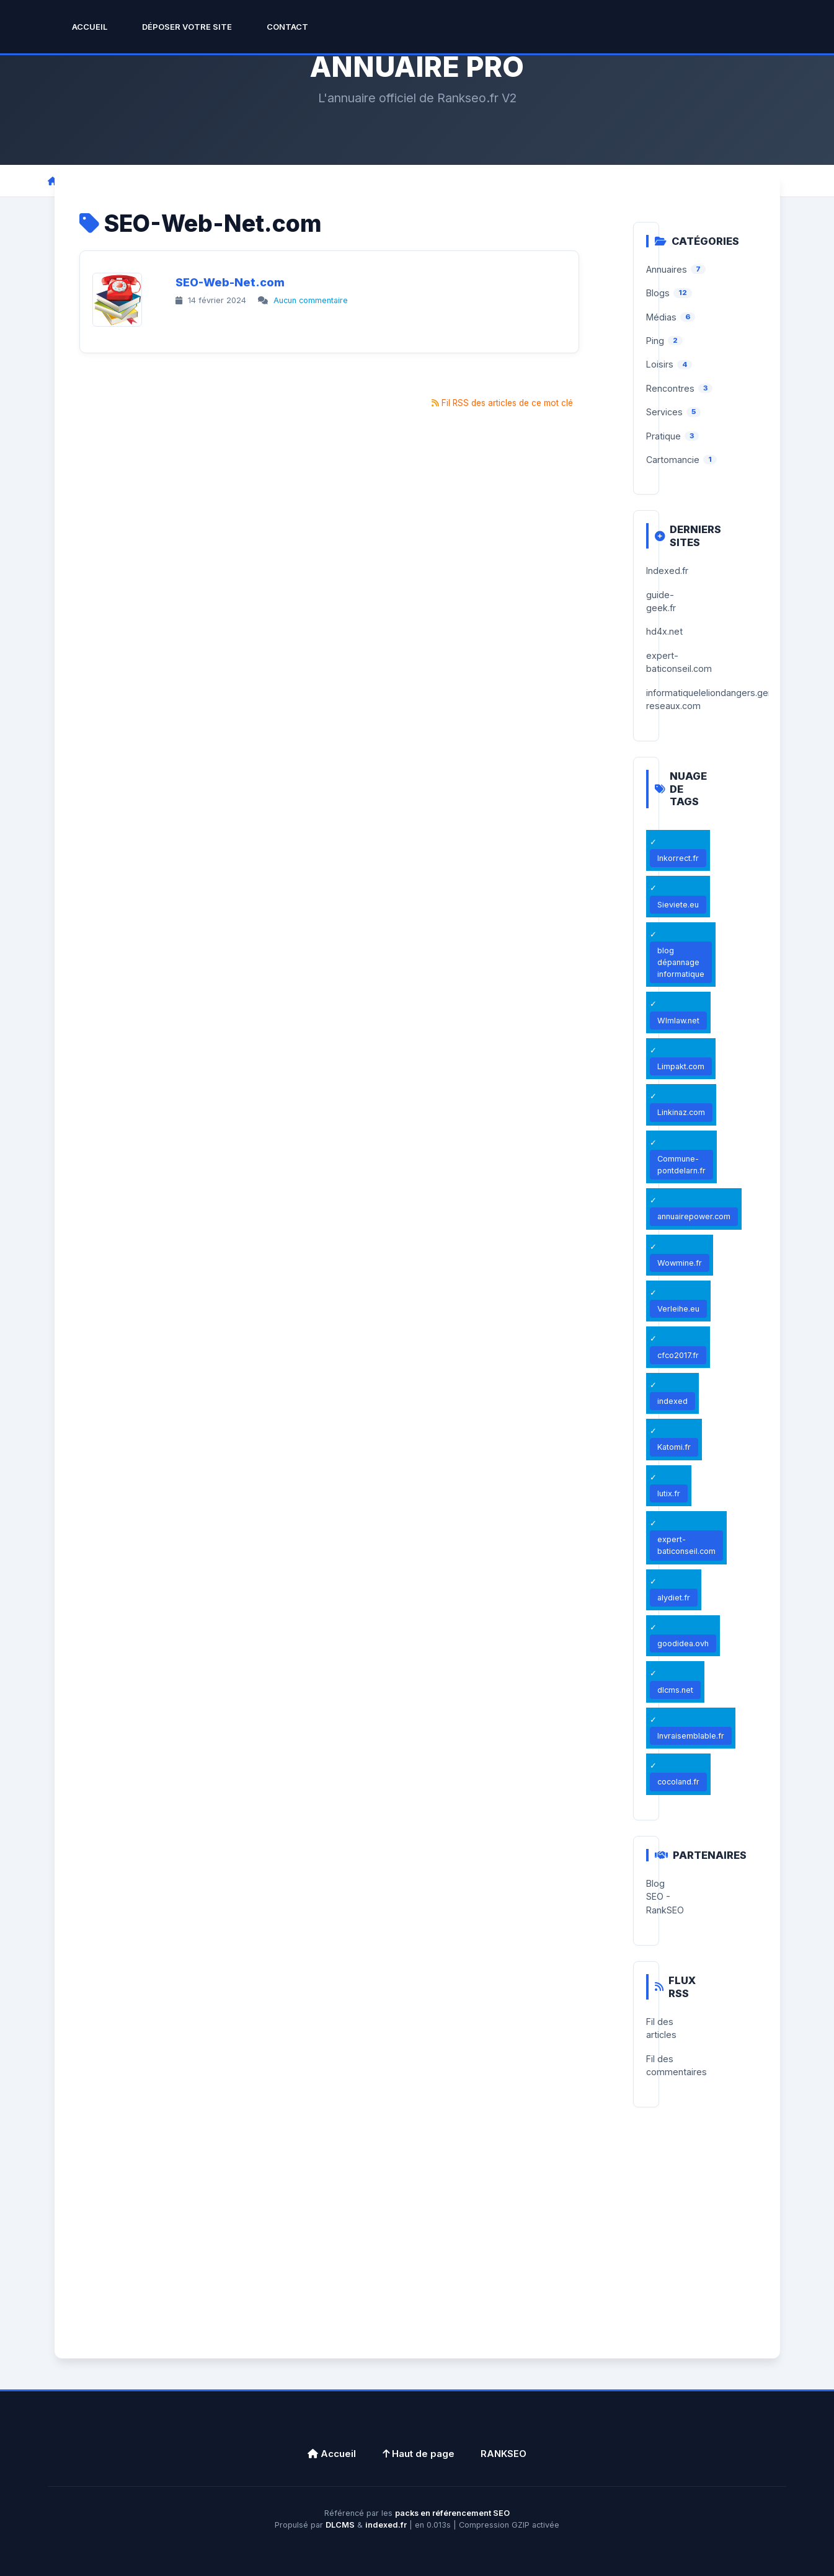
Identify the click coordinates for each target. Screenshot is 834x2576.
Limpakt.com (680, 1066)
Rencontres (670, 388)
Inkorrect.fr (678, 858)
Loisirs (659, 364)
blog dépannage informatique (680, 962)
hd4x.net (664, 631)
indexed (672, 1401)
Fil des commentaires (676, 2065)
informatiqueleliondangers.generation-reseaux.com (726, 699)
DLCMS (340, 2525)
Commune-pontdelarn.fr (681, 1164)
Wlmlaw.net (678, 1020)
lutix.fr (668, 1493)
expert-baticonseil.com (679, 662)
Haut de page (419, 2453)
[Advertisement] (417, 2247)
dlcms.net (675, 1690)
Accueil (89, 27)
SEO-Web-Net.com (230, 282)
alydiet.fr (673, 1597)
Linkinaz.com (681, 1112)
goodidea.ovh (683, 1643)
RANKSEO (503, 2453)
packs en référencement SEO (452, 2513)
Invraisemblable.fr (690, 1735)
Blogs (658, 293)
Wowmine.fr (679, 1263)
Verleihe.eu (678, 1308)
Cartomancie (672, 459)
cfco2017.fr (678, 1355)
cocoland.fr (678, 1781)
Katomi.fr (674, 1447)
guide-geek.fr (661, 601)
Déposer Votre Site (187, 27)
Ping (655, 340)
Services (664, 412)
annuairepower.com (693, 1216)
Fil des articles (661, 2028)
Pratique (663, 436)
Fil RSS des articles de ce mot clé (507, 403)
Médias (661, 317)
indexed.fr (386, 2525)
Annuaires (666, 269)
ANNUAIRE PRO (417, 67)
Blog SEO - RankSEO (665, 1896)
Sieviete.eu (678, 904)
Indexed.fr (667, 570)
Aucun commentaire (310, 300)
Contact (287, 27)
